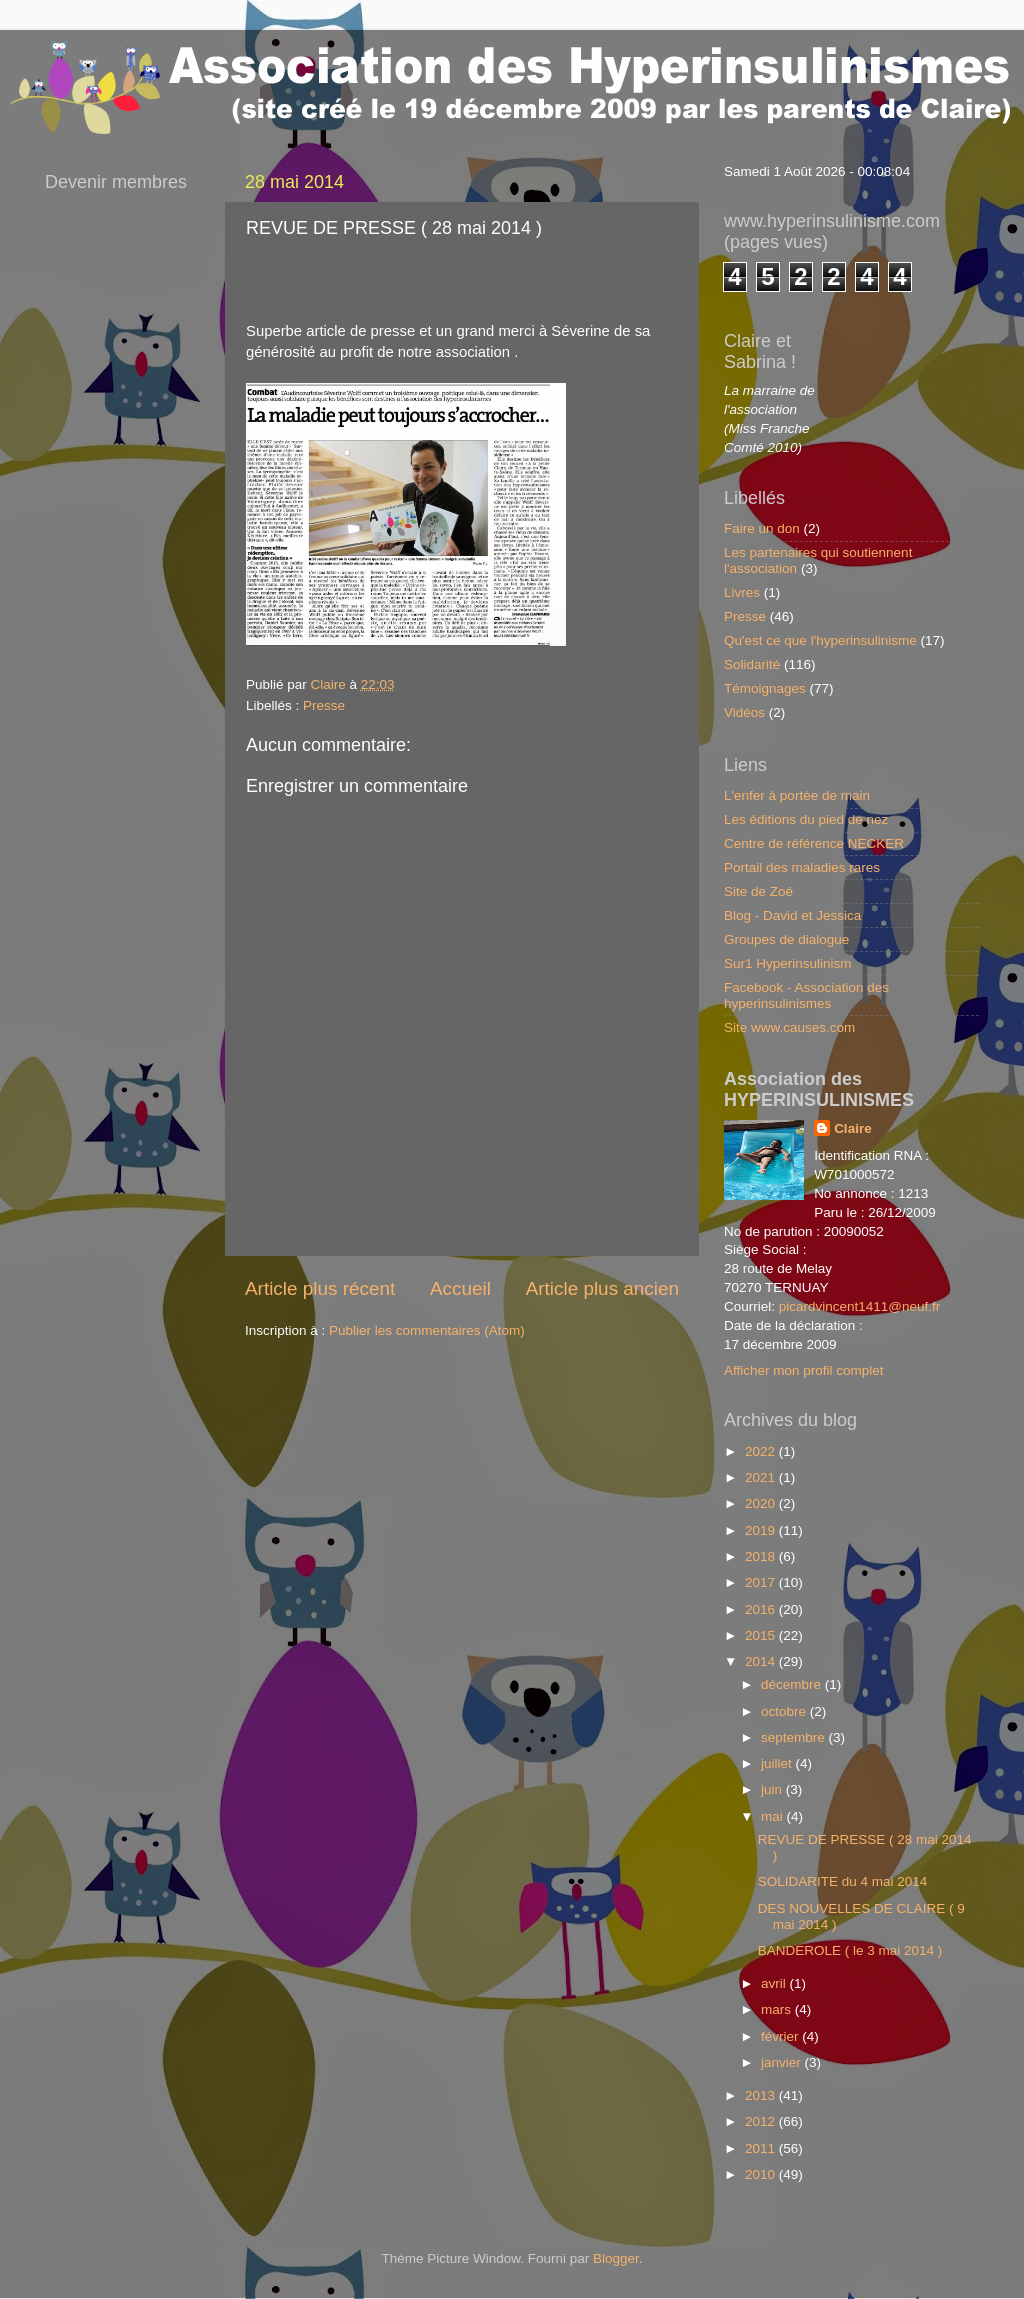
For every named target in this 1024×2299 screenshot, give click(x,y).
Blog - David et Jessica (792, 915)
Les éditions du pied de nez (806, 819)
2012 (762, 2121)
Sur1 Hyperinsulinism (788, 963)
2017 (762, 1582)
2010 (762, 2174)
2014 (762, 1661)
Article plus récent (320, 1288)
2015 (762, 1635)
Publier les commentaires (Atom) (427, 1330)
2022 (762, 1451)
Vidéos (744, 712)
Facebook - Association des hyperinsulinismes (806, 995)
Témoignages (765, 688)
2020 (762, 1503)
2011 (762, 2148)
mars (778, 2009)
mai (774, 1816)
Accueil (460, 1288)
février (781, 2036)
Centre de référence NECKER (814, 843)
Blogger (616, 2258)
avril (775, 1983)
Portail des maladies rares (802, 867)
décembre (793, 1684)
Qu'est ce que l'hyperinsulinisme (820, 640)
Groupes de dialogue (786, 939)
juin (773, 1789)
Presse (324, 705)
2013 (762, 2095)
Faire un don (762, 528)
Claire (853, 1128)
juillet (778, 1763)
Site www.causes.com (789, 1027)
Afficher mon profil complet (804, 1370)
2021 (762, 1477)
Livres (742, 592)
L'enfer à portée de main (797, 795)
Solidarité (752, 664)
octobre (785, 1711)
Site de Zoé (758, 891)
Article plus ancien (602, 1288)
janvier (783, 2062)
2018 (762, 1556)
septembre (795, 1737)
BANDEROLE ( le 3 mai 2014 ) (850, 1950)
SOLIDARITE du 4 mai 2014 (843, 1881)
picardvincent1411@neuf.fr (860, 1306)
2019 (762, 1530)
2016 (762, 1609)
